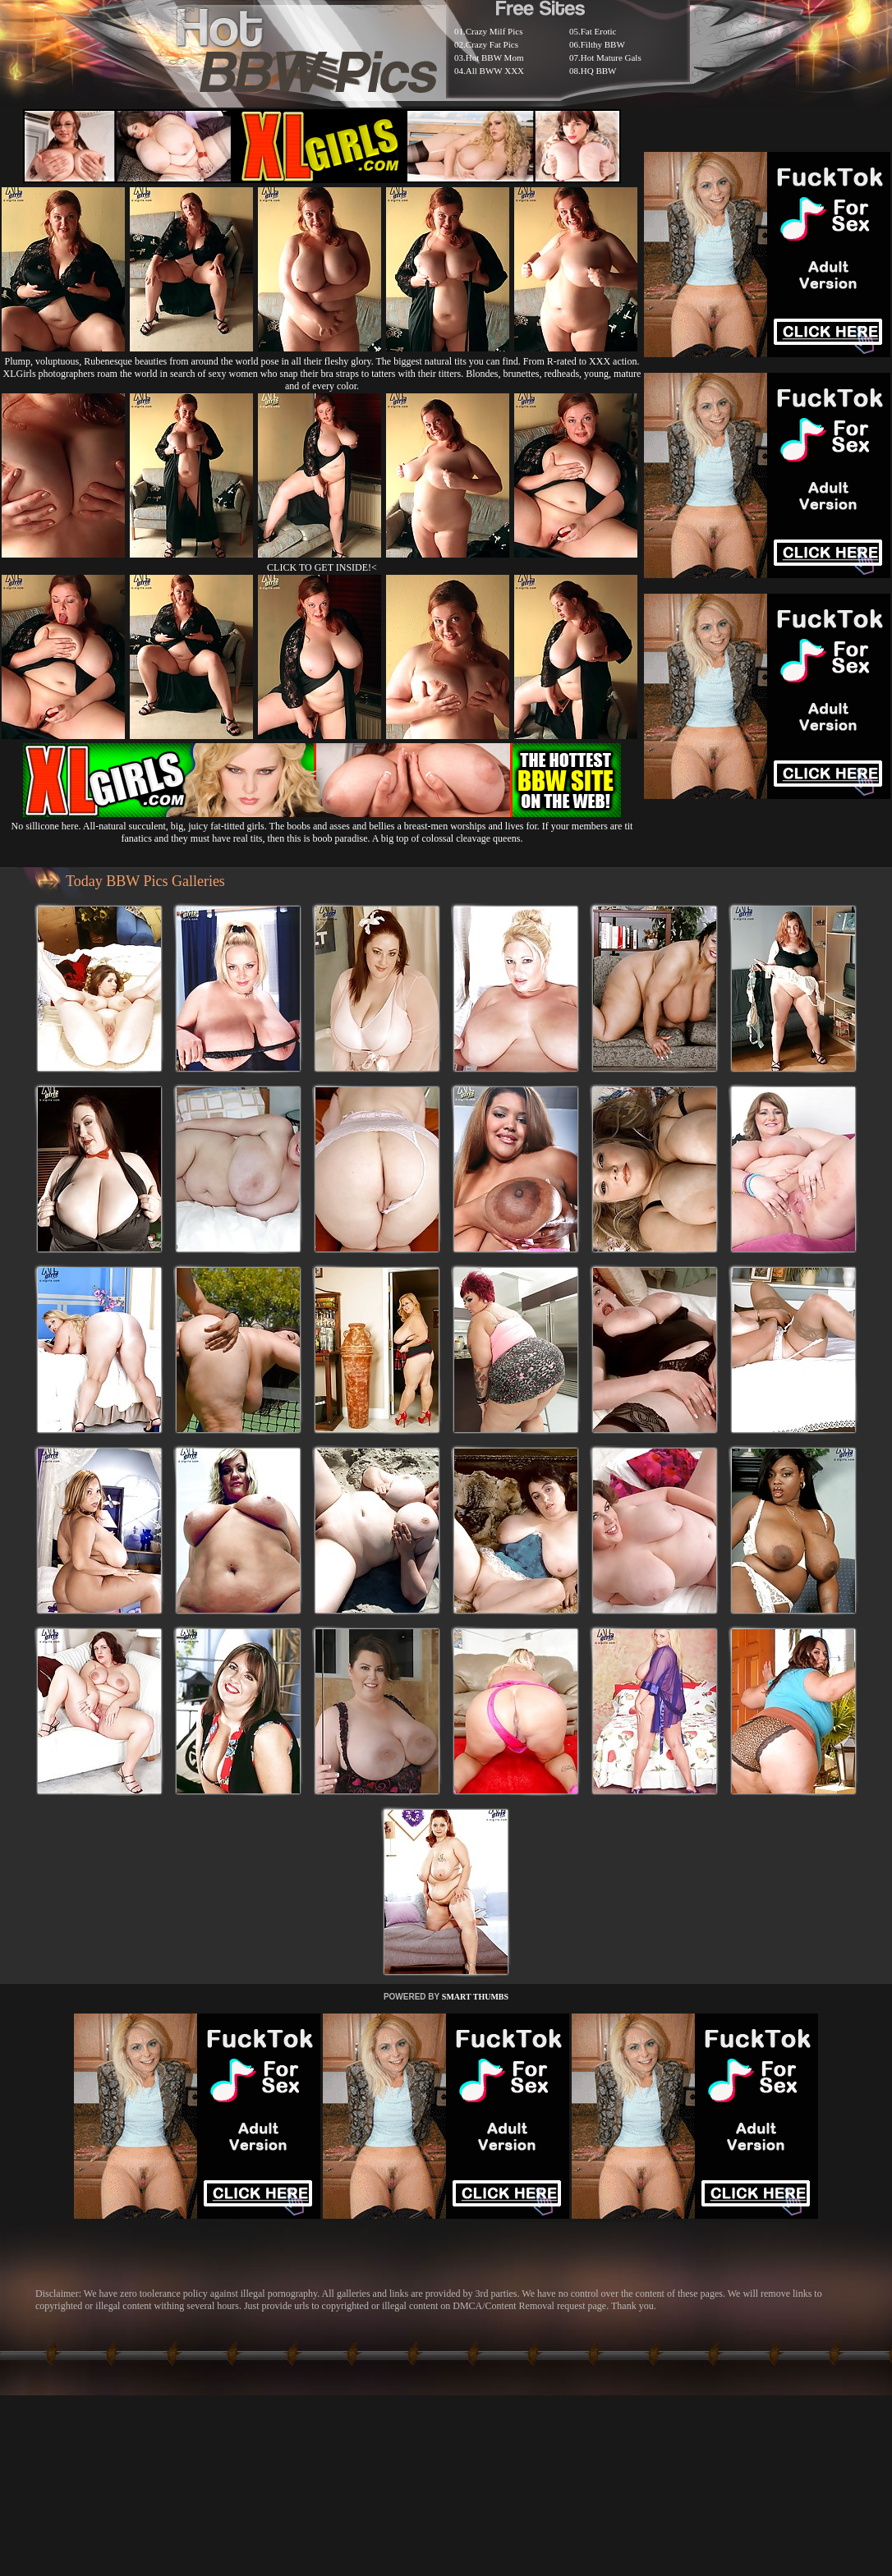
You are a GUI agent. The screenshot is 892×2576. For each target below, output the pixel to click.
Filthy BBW (603, 44)
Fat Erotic (599, 31)
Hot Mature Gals (611, 57)
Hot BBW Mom (495, 57)
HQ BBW (599, 71)
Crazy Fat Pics (492, 44)
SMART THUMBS (475, 1996)
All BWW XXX (495, 71)
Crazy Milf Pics (494, 31)
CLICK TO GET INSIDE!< (322, 567)
